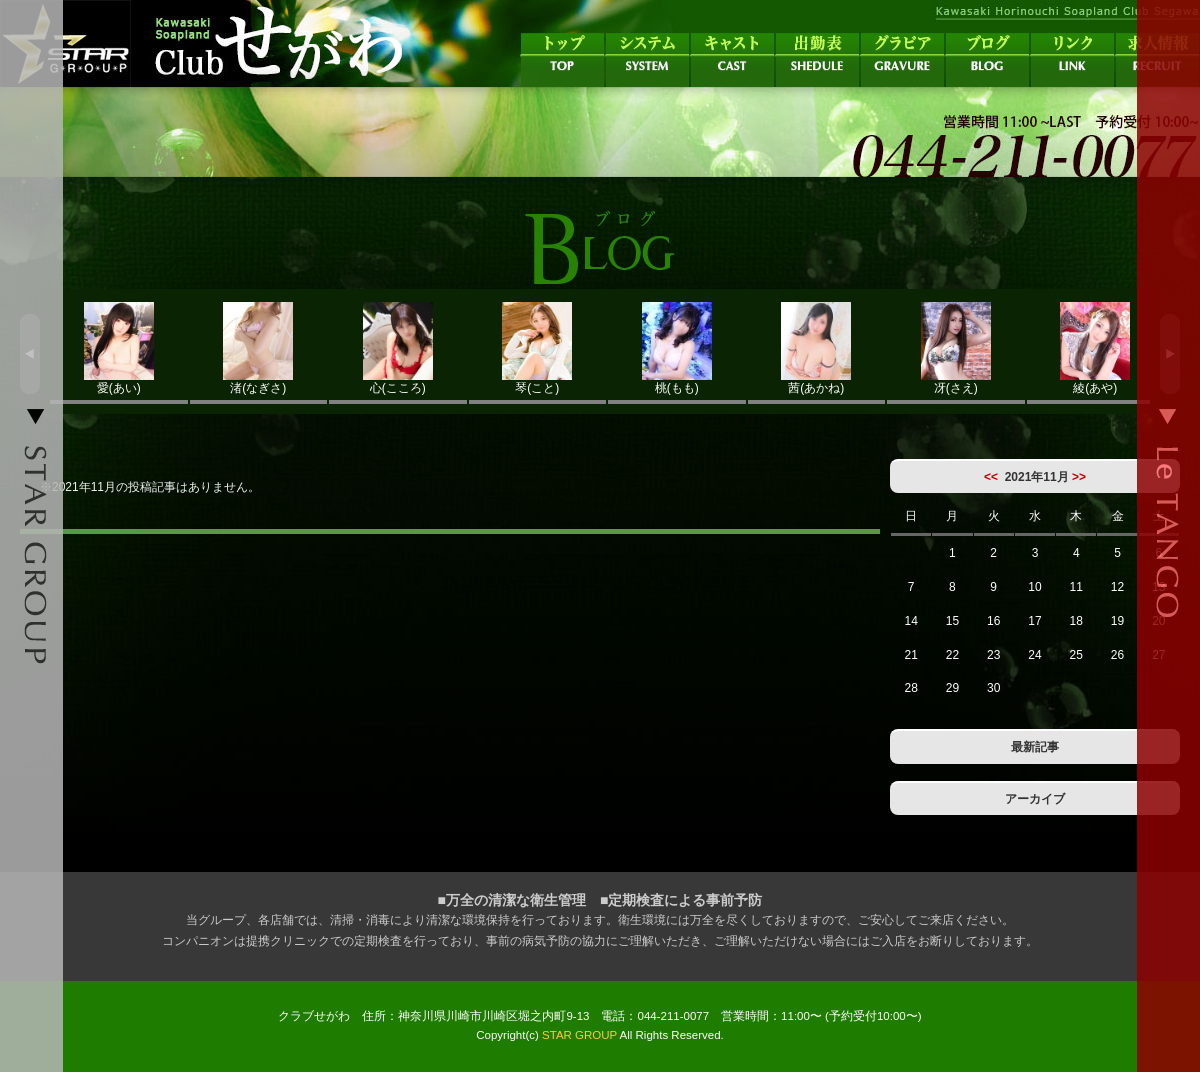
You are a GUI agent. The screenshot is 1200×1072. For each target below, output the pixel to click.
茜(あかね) (817, 348)
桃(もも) (677, 348)
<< (991, 477)
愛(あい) (119, 348)
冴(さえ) (956, 348)
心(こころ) (398, 348)
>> (1079, 477)
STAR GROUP (579, 1035)
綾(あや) (1096, 348)
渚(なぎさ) (259, 348)
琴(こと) (538, 348)
